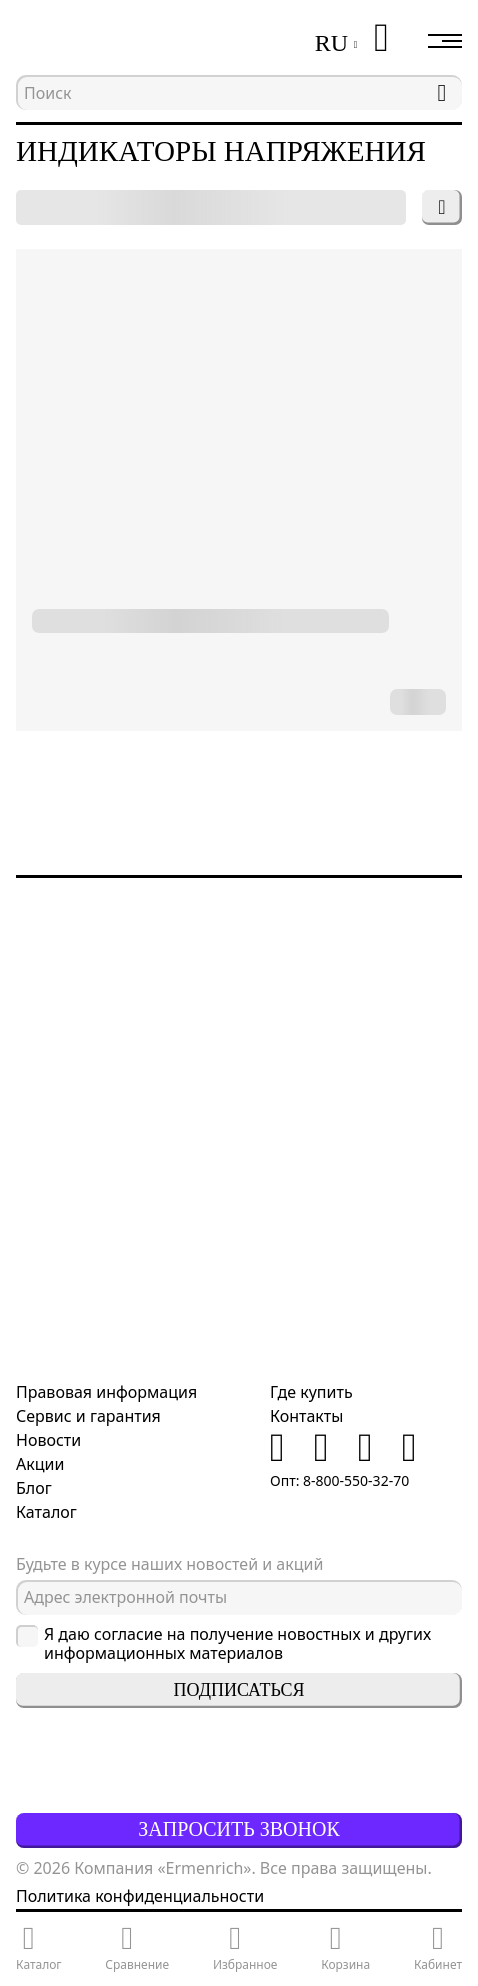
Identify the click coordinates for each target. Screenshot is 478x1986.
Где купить (311, 1392)
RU (331, 43)
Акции (40, 1464)
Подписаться (239, 1690)
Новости (48, 1440)
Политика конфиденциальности (140, 1896)
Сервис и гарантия (88, 1416)
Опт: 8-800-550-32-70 (339, 1480)
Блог (34, 1488)
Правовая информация (106, 1392)
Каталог (46, 1512)
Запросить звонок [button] (238, 1829)
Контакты (306, 1416)
